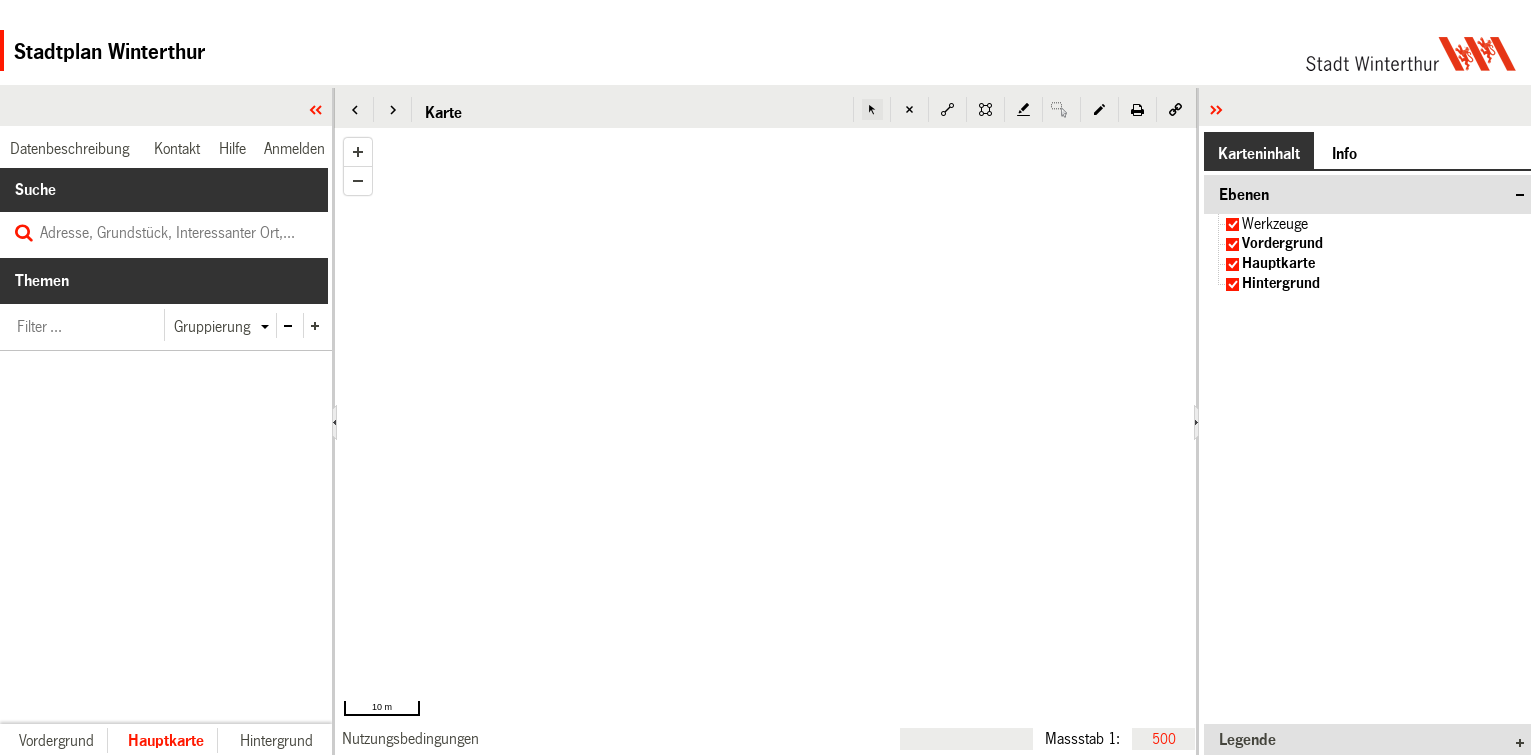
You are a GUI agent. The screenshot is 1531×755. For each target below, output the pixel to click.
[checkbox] (1232, 224)
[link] (410, 738)
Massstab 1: (1082, 738)
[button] (355, 109)
